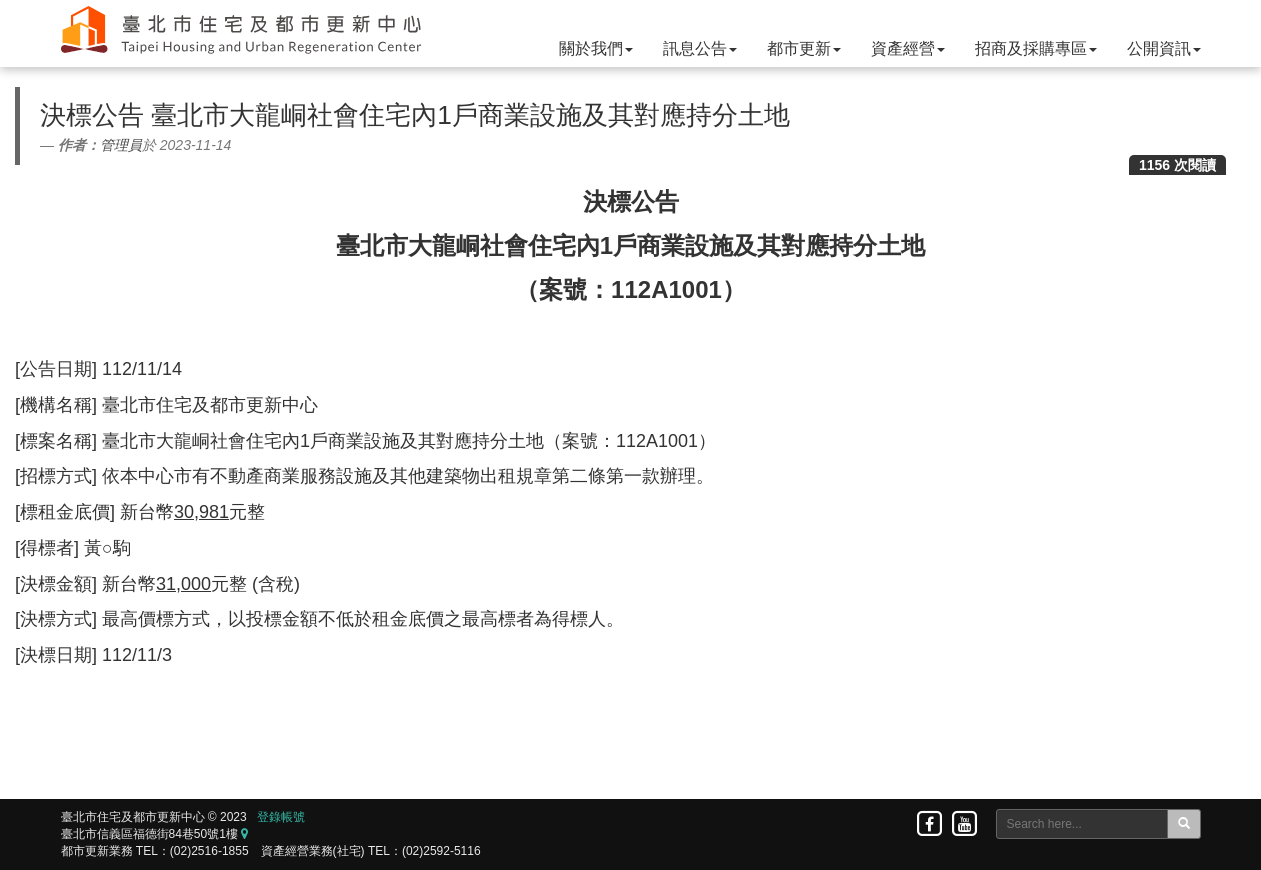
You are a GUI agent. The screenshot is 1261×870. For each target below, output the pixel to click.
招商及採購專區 (1036, 48)
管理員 (121, 145)
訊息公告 (700, 48)
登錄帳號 (281, 817)
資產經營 (908, 48)
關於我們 (596, 48)
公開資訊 (1164, 48)
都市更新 (804, 48)
